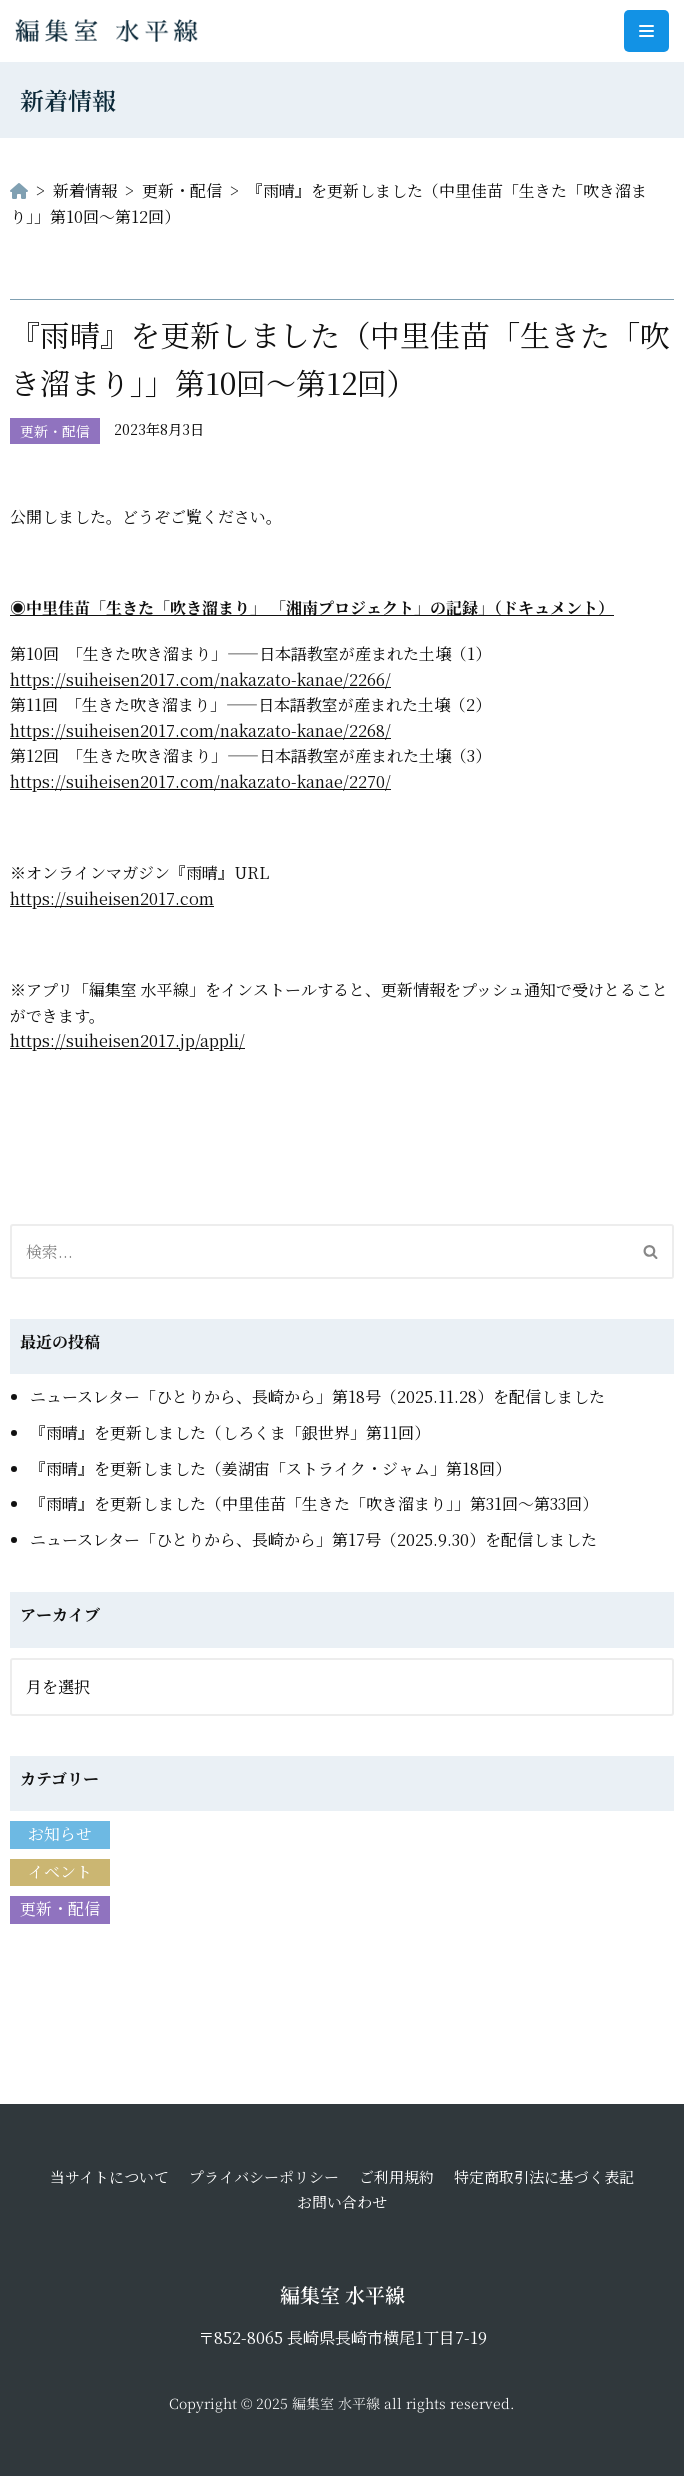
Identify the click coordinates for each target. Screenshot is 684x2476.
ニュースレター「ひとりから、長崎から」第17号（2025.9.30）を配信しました (313, 1539)
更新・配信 (55, 431)
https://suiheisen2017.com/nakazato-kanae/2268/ (200, 730)
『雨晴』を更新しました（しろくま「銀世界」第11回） (230, 1432)
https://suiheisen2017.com (112, 898)
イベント (60, 1871)
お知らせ (60, 1833)
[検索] (319, 1251)
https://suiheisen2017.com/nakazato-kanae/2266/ (200, 679)
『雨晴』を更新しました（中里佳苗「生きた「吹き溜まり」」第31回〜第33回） (314, 1503)
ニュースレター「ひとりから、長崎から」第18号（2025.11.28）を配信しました (317, 1396)
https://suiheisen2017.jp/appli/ (127, 1040)
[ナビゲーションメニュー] (646, 31)
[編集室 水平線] (111, 31)
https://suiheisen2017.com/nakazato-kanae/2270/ (200, 781)
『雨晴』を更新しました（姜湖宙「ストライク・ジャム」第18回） (270, 1468)
